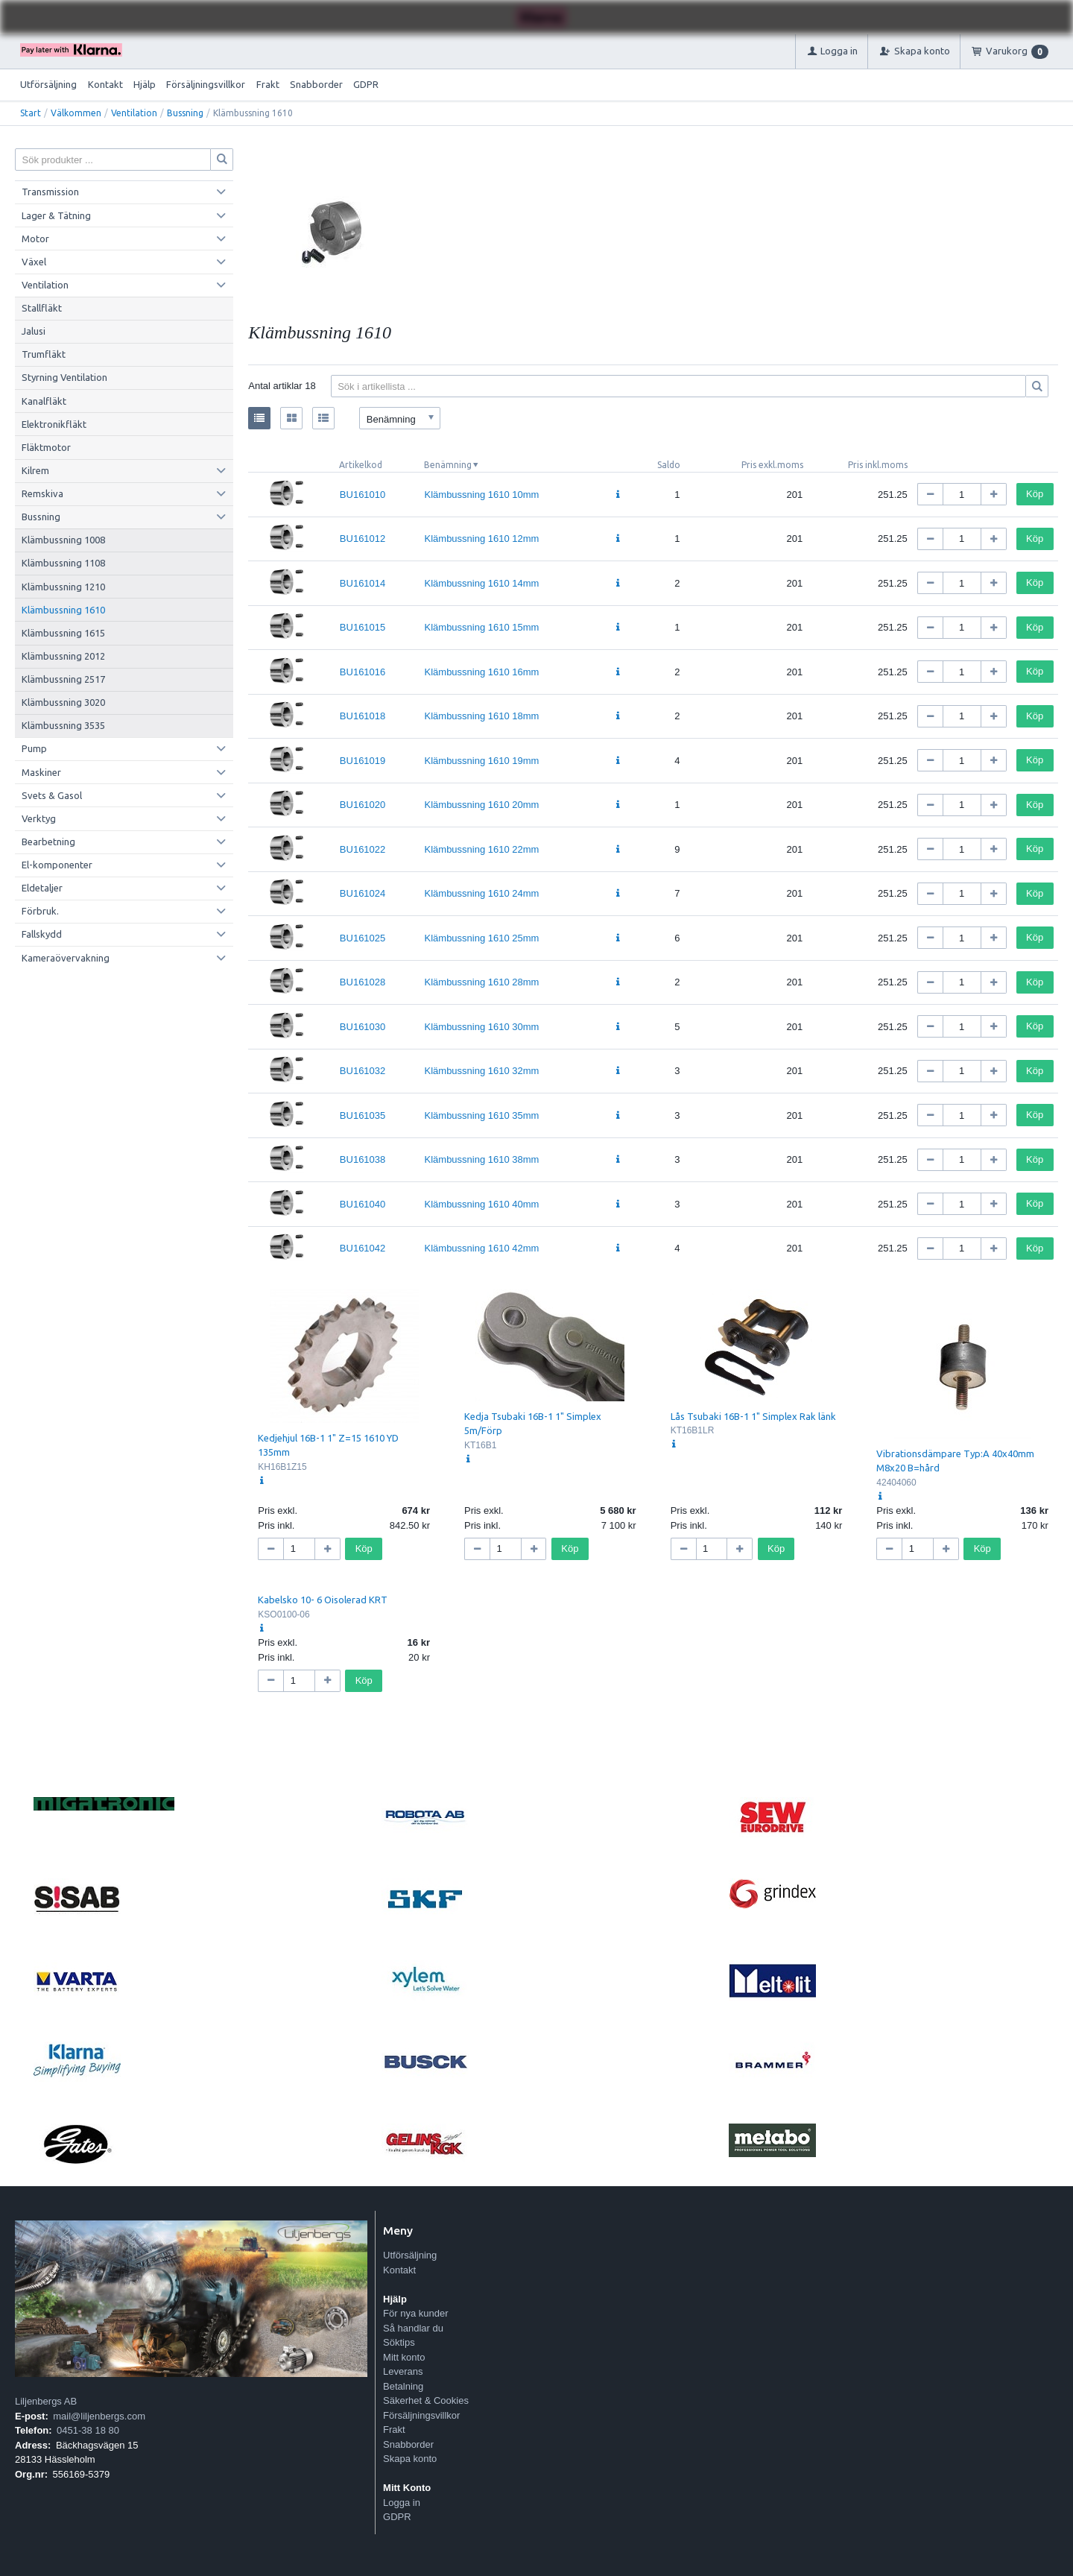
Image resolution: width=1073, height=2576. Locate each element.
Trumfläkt (44, 354)
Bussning (185, 113)
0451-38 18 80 (88, 2430)
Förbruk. (40, 911)
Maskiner (41, 772)
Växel (34, 261)
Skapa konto (410, 2458)
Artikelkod (360, 465)
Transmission (50, 191)
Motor (35, 238)
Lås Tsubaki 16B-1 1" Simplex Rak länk (753, 1416)
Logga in (401, 2502)
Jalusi (33, 331)
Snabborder (316, 84)
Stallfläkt (42, 308)
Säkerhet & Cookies (426, 2400)
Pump (34, 748)
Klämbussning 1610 (63, 609)
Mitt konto (404, 2357)
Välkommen (76, 113)
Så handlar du (413, 2328)
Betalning (403, 2386)
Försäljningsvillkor (205, 84)
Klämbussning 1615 (63, 633)
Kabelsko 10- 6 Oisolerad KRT (322, 1599)
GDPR (366, 84)
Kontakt (105, 84)
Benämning (448, 465)
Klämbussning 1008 (63, 539)
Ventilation (134, 113)
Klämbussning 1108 (63, 563)
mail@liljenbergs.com (99, 2416)
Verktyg (39, 818)
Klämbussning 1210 (63, 586)
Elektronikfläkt (54, 424)
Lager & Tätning (56, 215)
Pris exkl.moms (772, 465)
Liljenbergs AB (46, 2401)
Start (30, 113)
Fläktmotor (46, 447)
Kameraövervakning (66, 958)
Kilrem (35, 470)
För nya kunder (415, 2313)
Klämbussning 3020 (63, 702)
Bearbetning (48, 841)
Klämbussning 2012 (63, 656)
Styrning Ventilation (64, 377)
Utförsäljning (48, 84)
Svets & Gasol (52, 795)
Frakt (267, 84)
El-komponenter (57, 864)
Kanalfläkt (44, 401)
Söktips (399, 2342)
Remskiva (42, 493)
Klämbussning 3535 (63, 725)
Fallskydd (42, 934)
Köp (1034, 493)
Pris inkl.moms (878, 465)
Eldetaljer (42, 888)
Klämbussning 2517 (63, 679)
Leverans (402, 2371)
